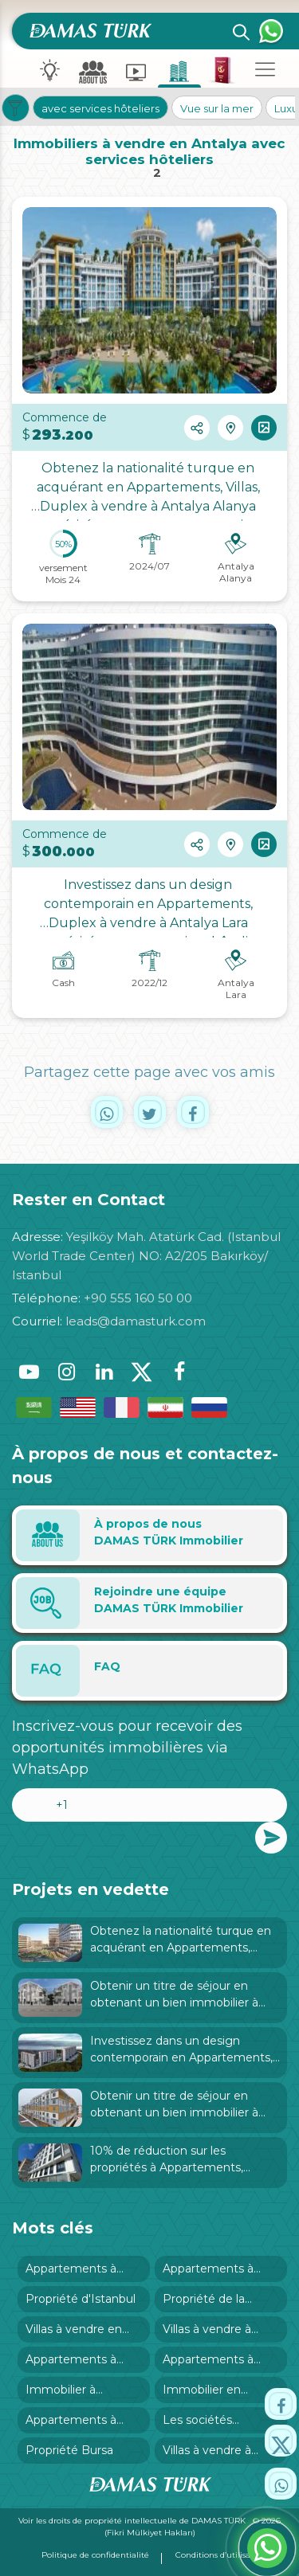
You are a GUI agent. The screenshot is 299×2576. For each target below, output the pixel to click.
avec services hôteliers (100, 108)
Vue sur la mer (217, 108)
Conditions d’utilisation (220, 2555)
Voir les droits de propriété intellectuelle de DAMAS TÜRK (133, 2520)
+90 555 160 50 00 (138, 1298)
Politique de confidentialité (95, 2555)
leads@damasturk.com (135, 1321)
